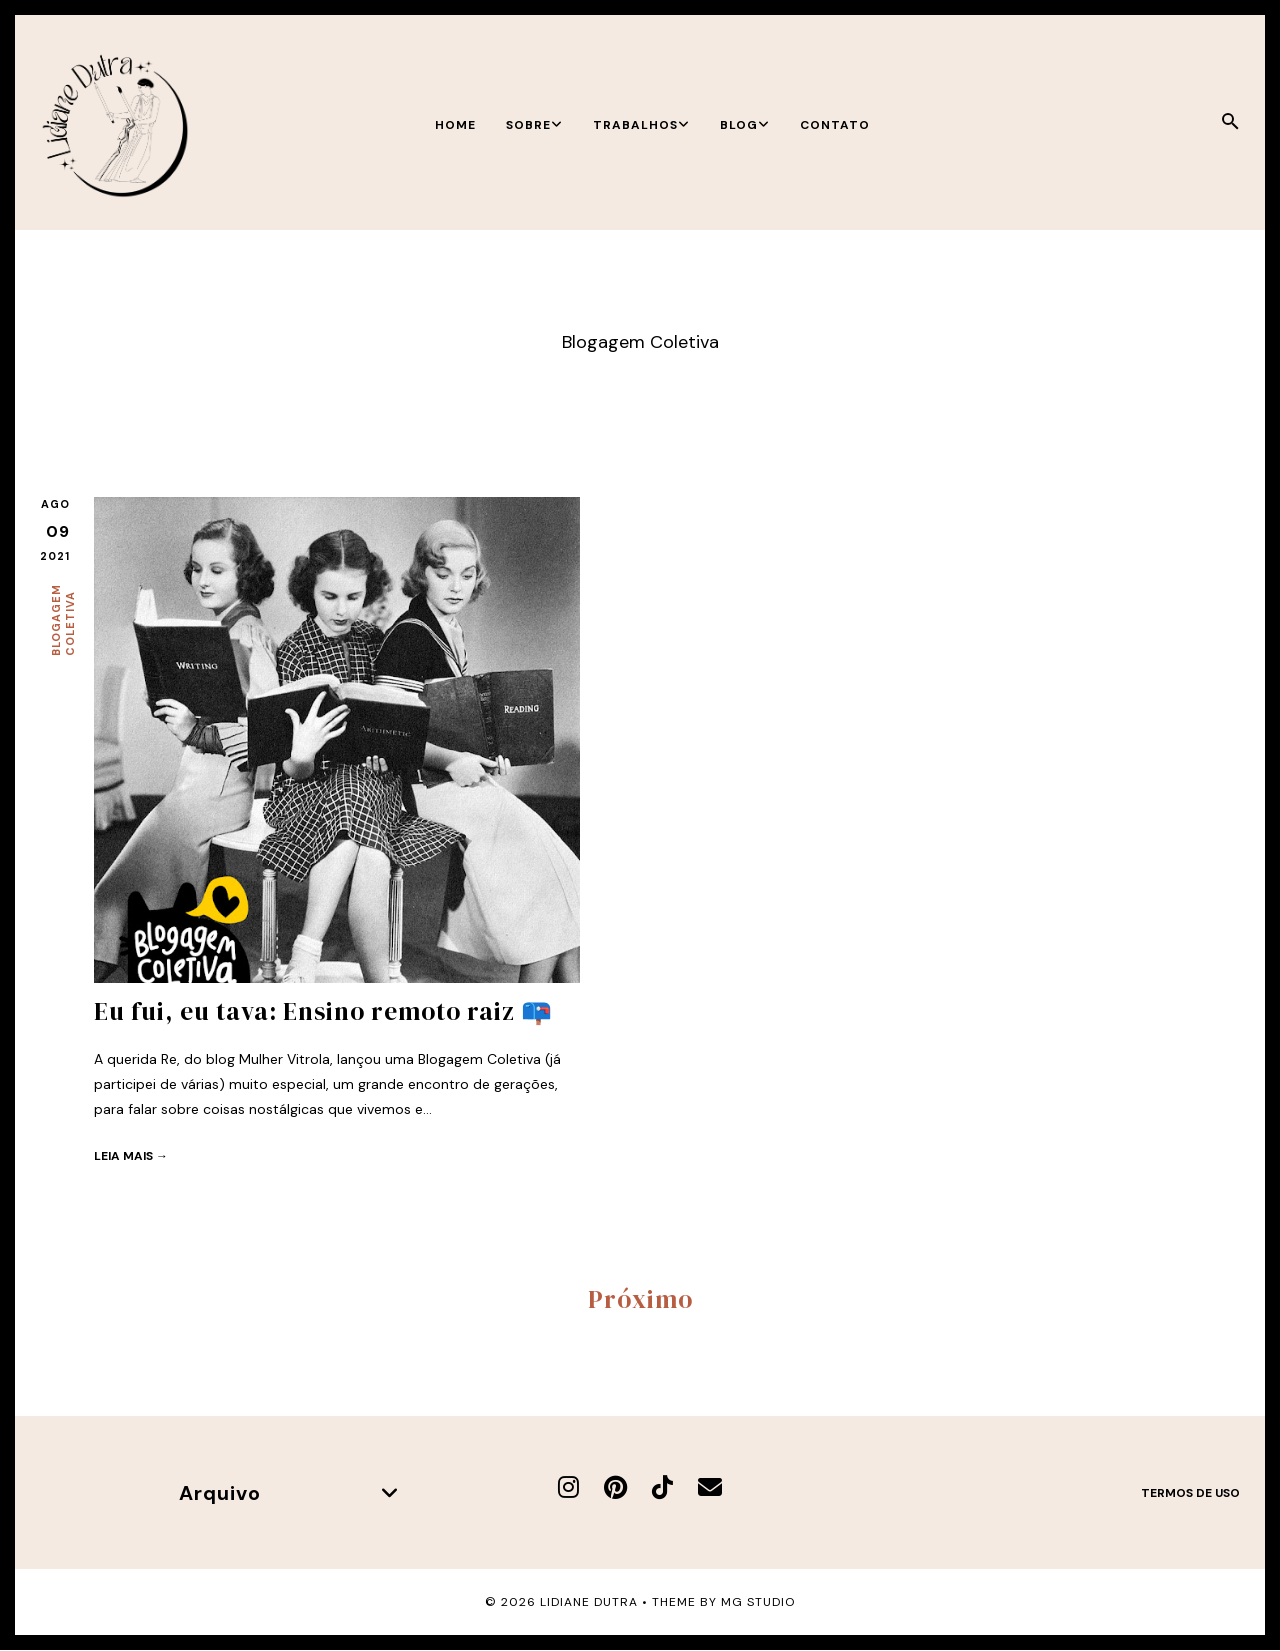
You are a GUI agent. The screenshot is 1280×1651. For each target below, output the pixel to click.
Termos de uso (1190, 1493)
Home (455, 125)
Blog (745, 125)
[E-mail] (710, 1487)
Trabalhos (641, 125)
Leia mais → (131, 1156)
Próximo (640, 1299)
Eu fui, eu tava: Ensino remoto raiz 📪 (323, 1011)
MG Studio (758, 1602)
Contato (835, 125)
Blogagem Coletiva (63, 620)
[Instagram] (568, 1487)
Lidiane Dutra (589, 1602)
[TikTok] (662, 1487)
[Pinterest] (615, 1487)
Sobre (534, 125)
